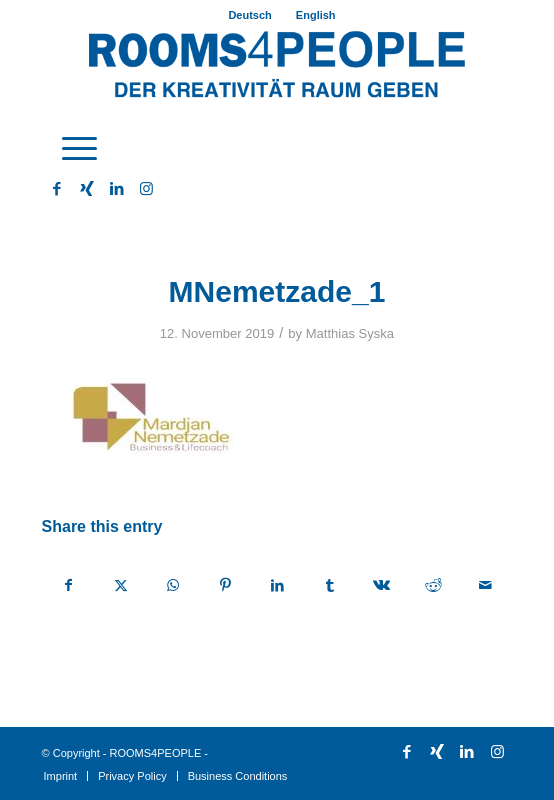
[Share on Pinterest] (225, 585)
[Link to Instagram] (147, 189)
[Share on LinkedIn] (277, 585)
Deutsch (249, 15)
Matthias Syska (350, 333)
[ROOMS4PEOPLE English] (277, 69)
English (316, 15)
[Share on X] (121, 585)
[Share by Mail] (485, 585)
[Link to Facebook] (57, 189)
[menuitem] (250, 15)
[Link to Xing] (87, 189)
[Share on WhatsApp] (173, 585)
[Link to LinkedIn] (117, 189)
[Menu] (69, 149)
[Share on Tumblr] (329, 585)
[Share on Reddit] (433, 585)
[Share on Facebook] (69, 585)
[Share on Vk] (381, 585)
